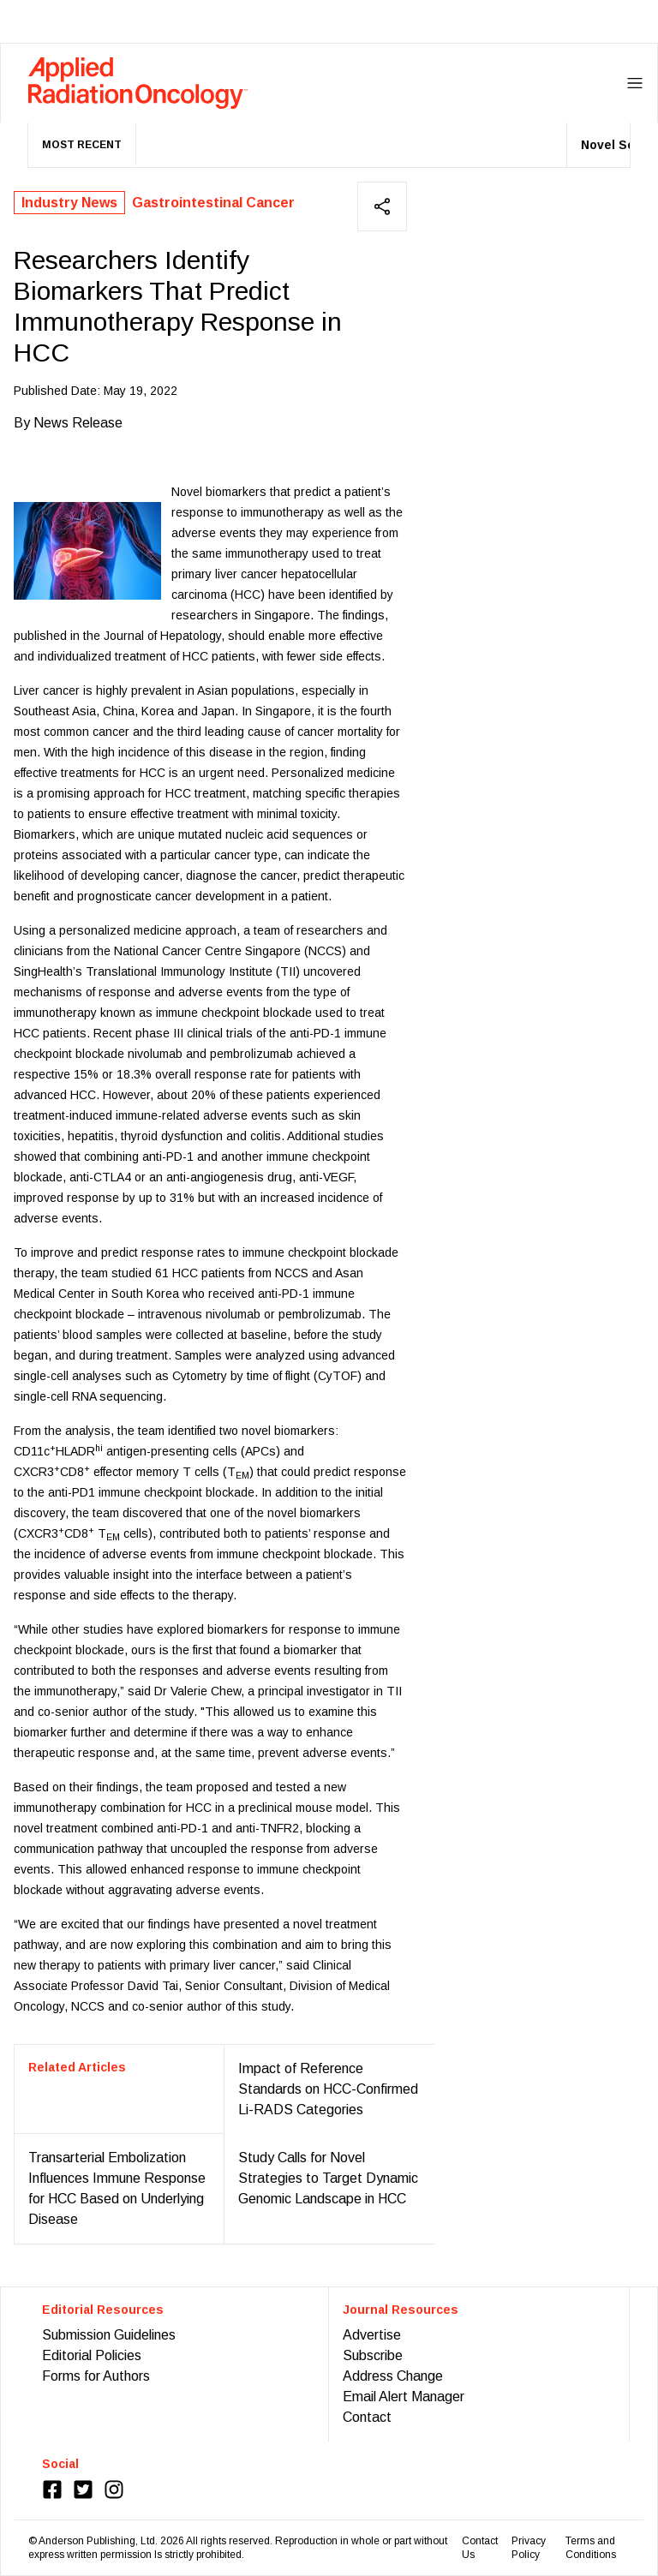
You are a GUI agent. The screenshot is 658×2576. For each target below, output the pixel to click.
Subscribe (373, 2355)
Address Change (393, 2376)
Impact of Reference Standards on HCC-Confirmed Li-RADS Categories (328, 2089)
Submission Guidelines (109, 2335)
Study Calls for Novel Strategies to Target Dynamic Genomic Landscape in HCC (328, 2178)
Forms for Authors (96, 2376)
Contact (367, 2417)
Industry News (69, 202)
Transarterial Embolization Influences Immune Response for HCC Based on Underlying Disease (117, 2188)
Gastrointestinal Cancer (213, 202)
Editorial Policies (91, 2355)
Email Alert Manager (403, 2396)
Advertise (372, 2335)
